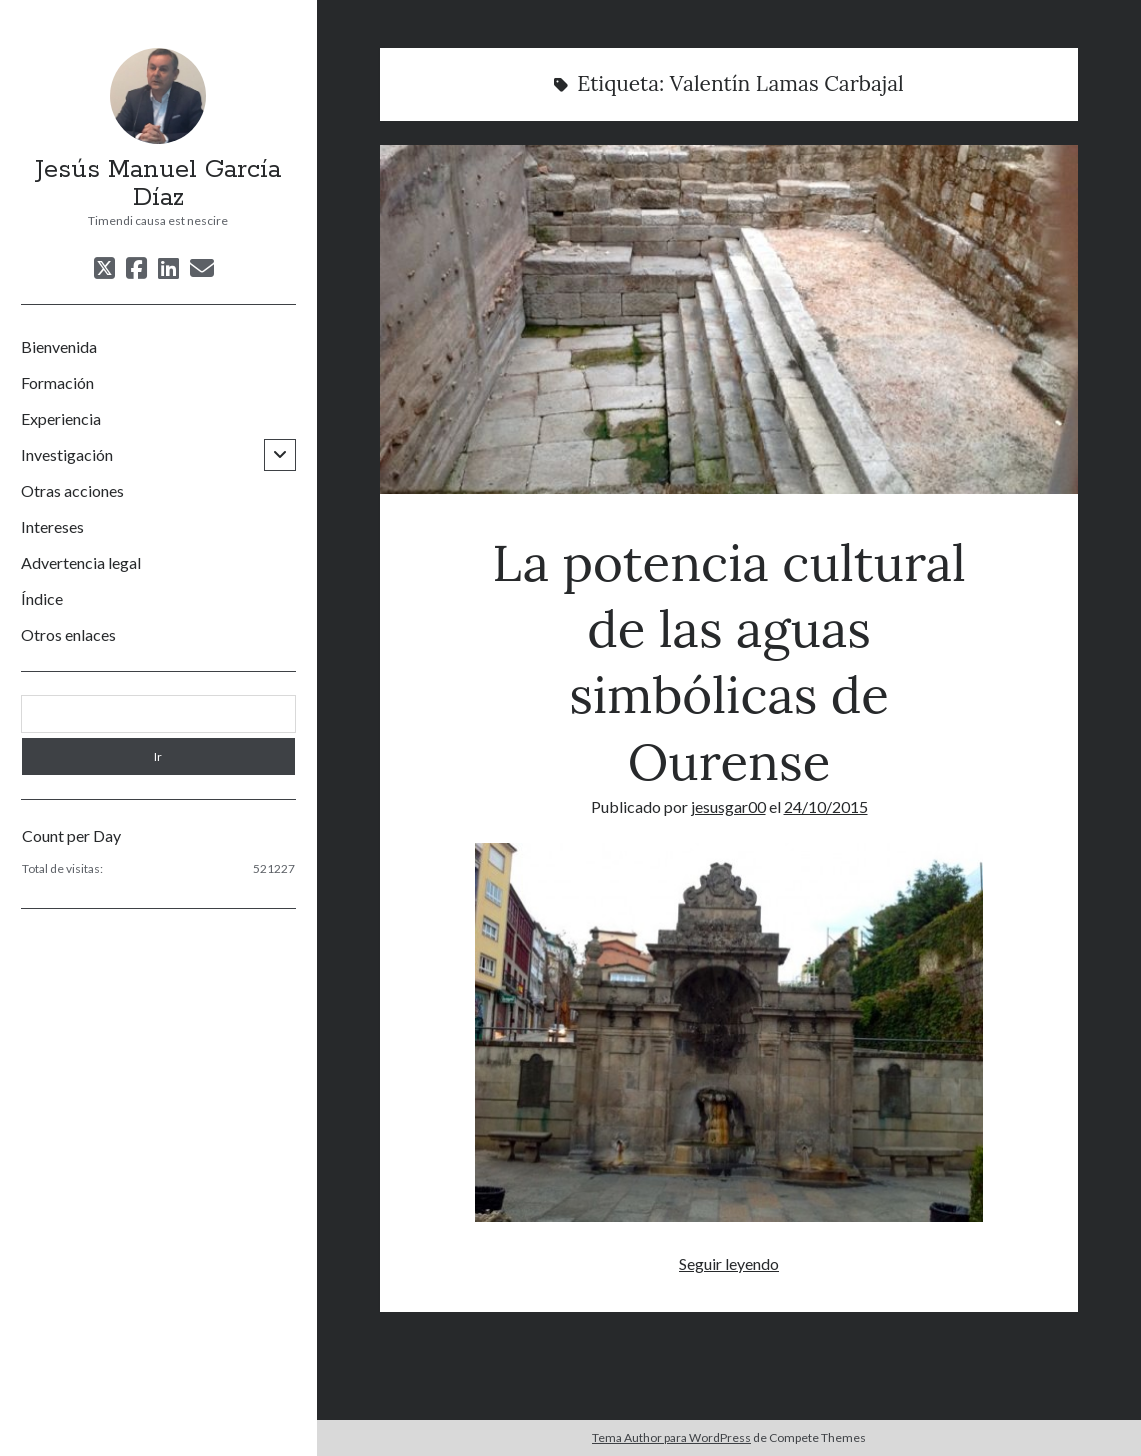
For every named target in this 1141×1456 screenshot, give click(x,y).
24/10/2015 (826, 806)
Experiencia (61, 418)
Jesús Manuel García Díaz (158, 184)
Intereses (52, 526)
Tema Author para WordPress (671, 1437)
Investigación (67, 454)
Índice (42, 598)
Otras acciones (72, 490)
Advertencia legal (81, 562)
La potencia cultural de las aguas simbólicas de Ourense (728, 319)
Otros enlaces (68, 634)
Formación (57, 382)
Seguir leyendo (729, 1263)
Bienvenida (59, 346)
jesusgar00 (728, 806)
